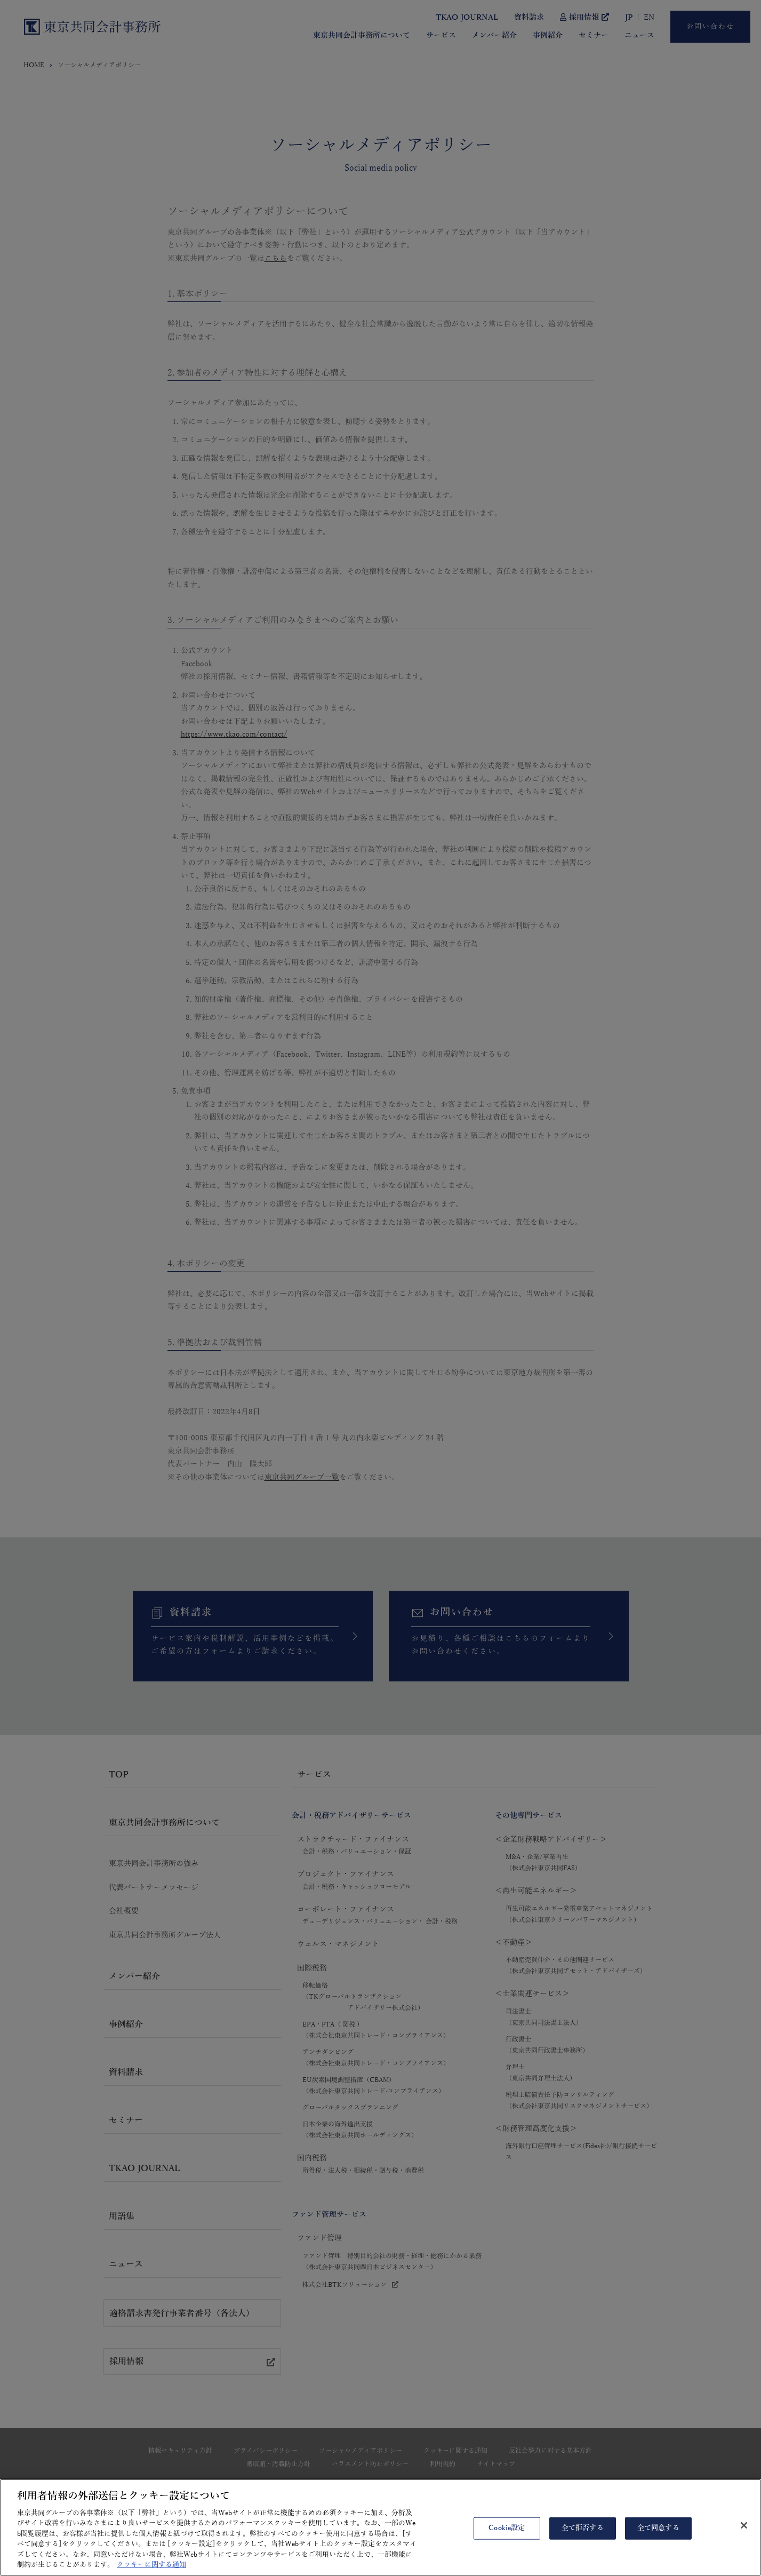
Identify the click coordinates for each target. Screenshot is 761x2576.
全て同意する (658, 2537)
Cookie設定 (506, 2537)
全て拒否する (583, 2537)
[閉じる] (744, 2534)
